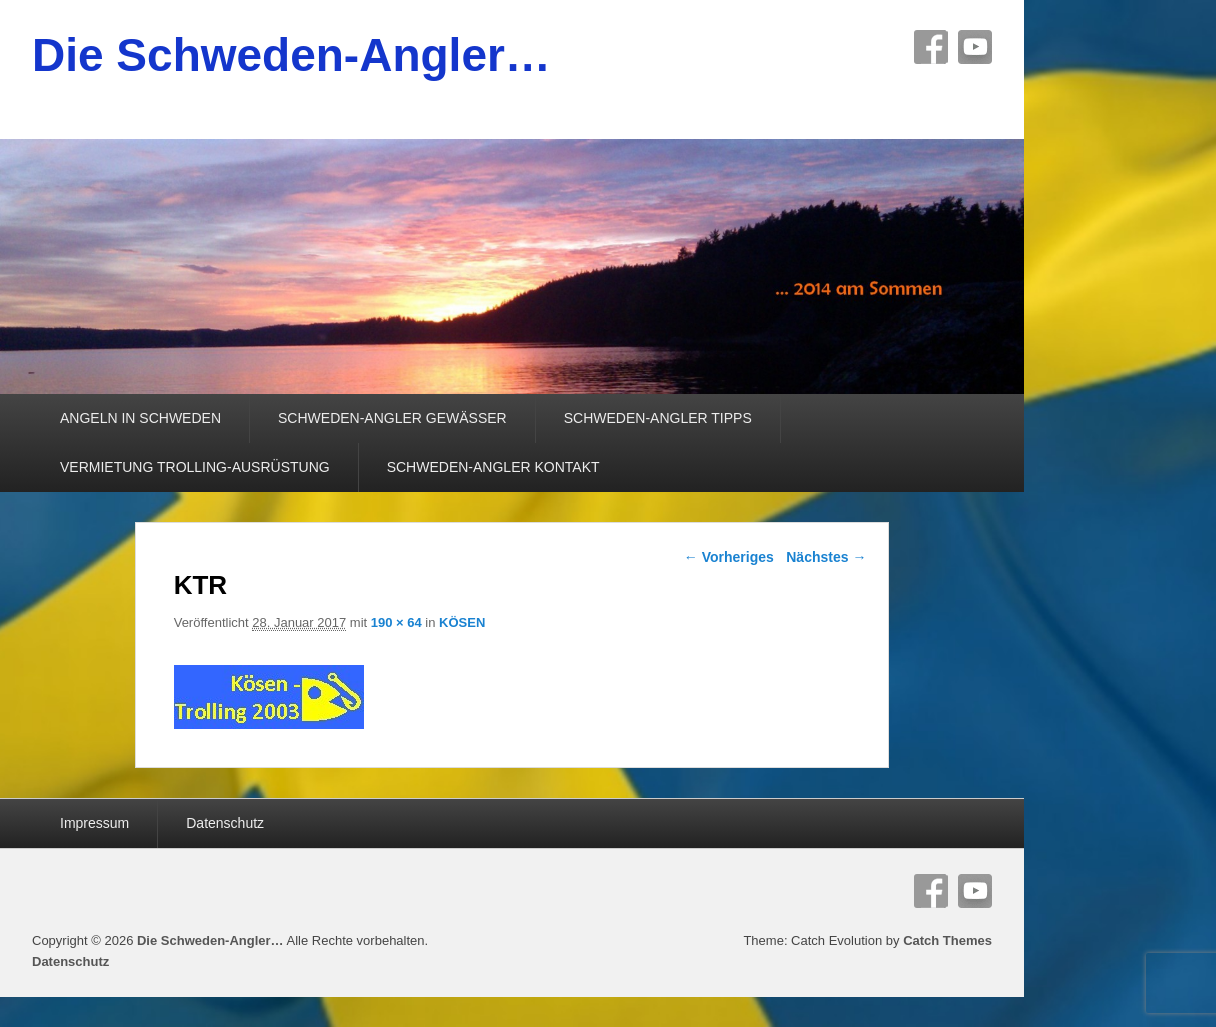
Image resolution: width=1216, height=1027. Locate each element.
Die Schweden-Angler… (291, 55)
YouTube (975, 47)
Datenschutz (225, 823)
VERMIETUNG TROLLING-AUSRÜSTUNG (195, 467)
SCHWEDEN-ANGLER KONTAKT (493, 467)
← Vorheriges (729, 557)
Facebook (931, 47)
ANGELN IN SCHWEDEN (140, 418)
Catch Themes (947, 940)
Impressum (94, 823)
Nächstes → (826, 557)
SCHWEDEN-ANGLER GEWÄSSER (392, 418)
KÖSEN (462, 622)
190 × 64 (396, 622)
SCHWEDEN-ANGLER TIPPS (658, 418)
